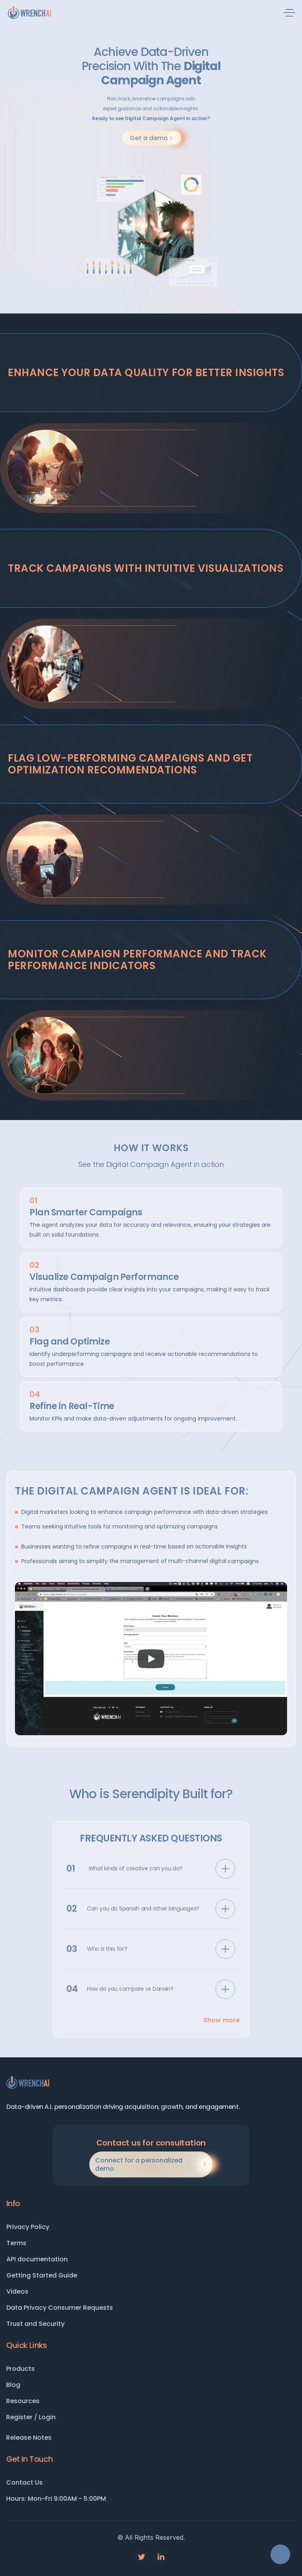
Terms (17, 2243)
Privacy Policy (28, 2226)
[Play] (151, 1658)
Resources (31, 2400)
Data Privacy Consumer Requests (60, 2307)
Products (29, 2368)
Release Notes (38, 2437)
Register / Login (39, 2417)
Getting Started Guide (42, 2275)
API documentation (37, 2259)
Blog (22, 2384)
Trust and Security (36, 2323)
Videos (18, 2291)
